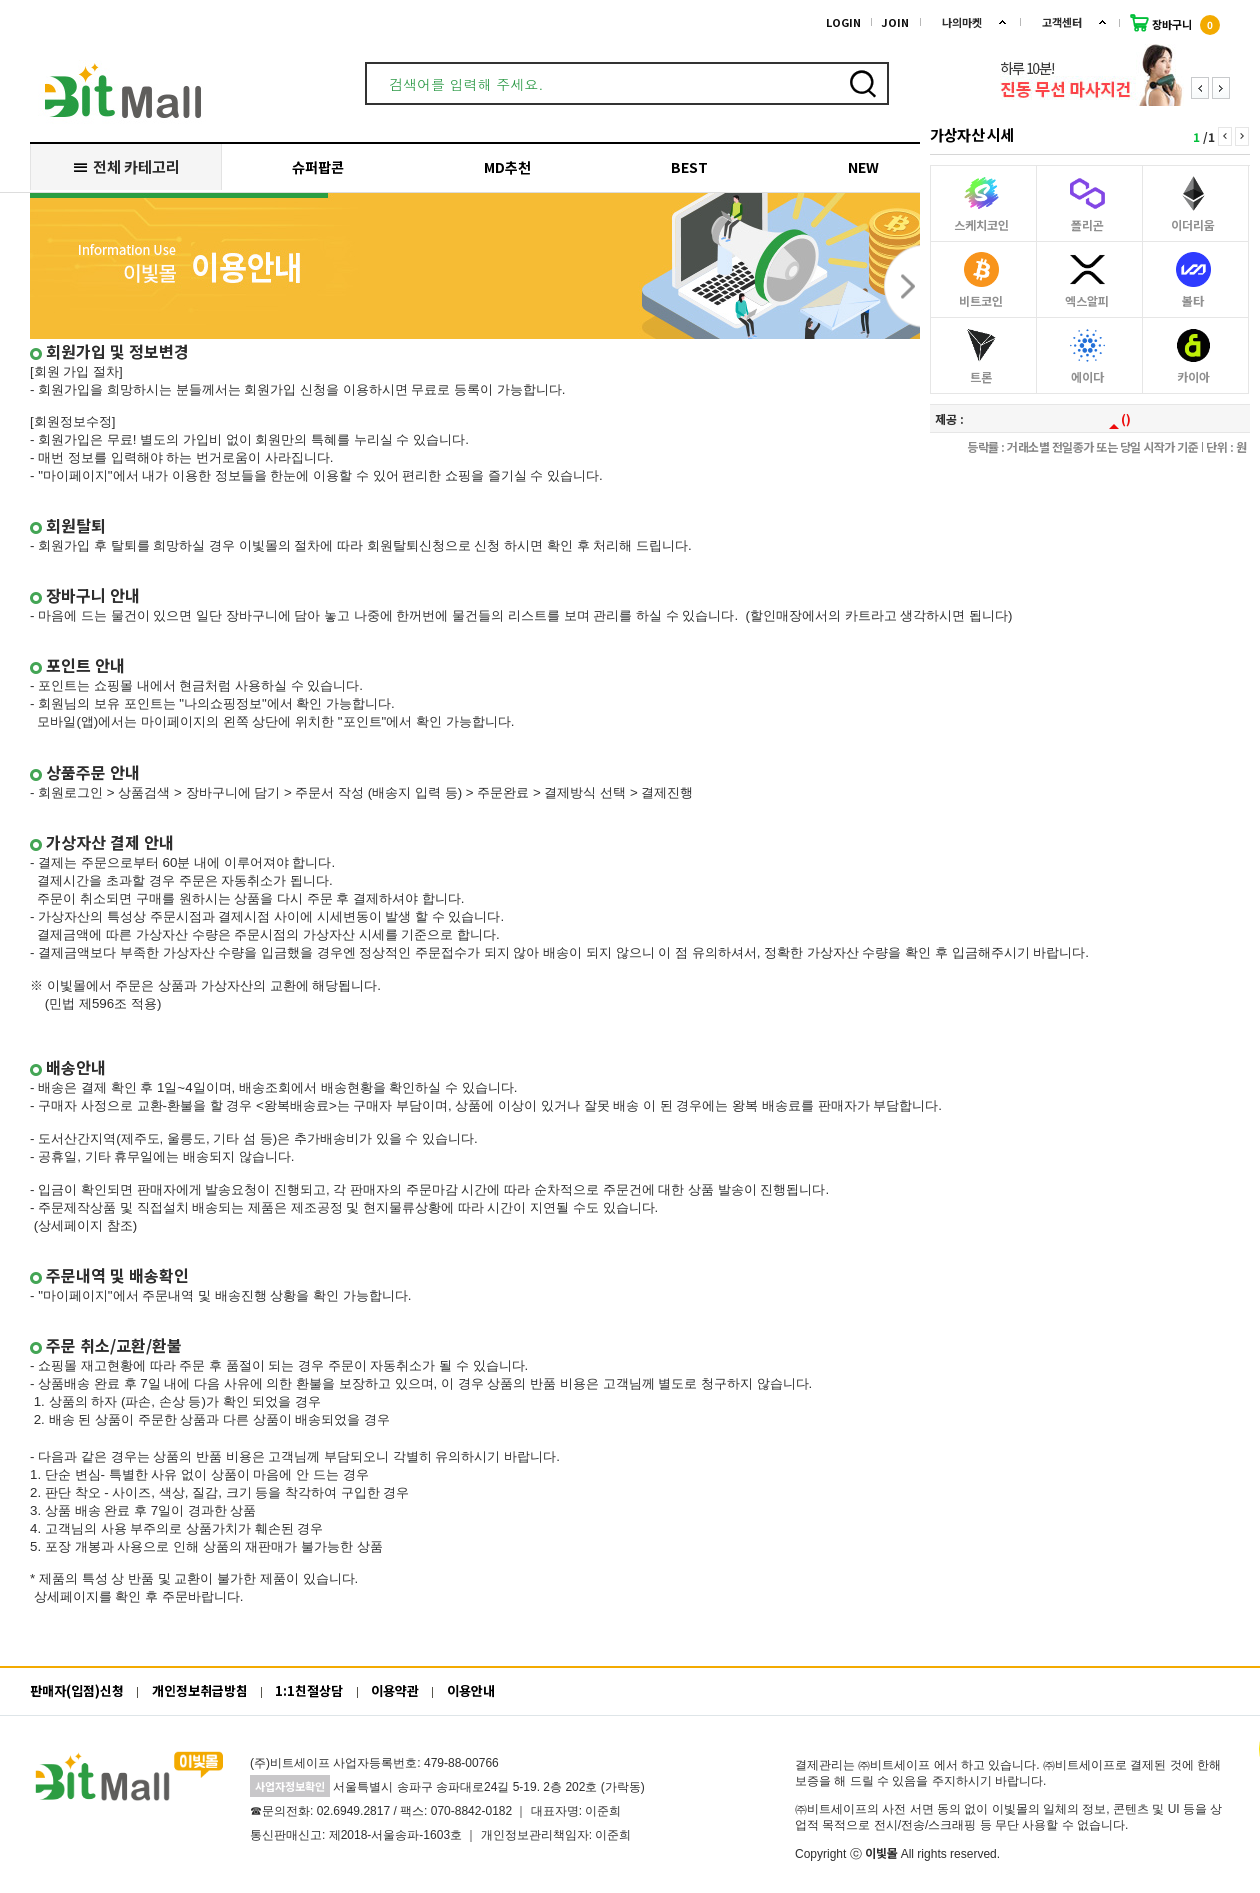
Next (1221, 88)
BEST (689, 167)
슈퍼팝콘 (318, 167)
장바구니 (1174, 23)
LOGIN (843, 22)
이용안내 (471, 1690)
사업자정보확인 (290, 1786)
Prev (1200, 88)
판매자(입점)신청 (77, 1690)
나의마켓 (962, 22)
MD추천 (507, 167)
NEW (863, 167)
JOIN (895, 22)
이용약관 (395, 1690)
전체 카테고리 (125, 166)
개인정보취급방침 (200, 1690)
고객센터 (1062, 22)
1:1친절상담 (309, 1690)
